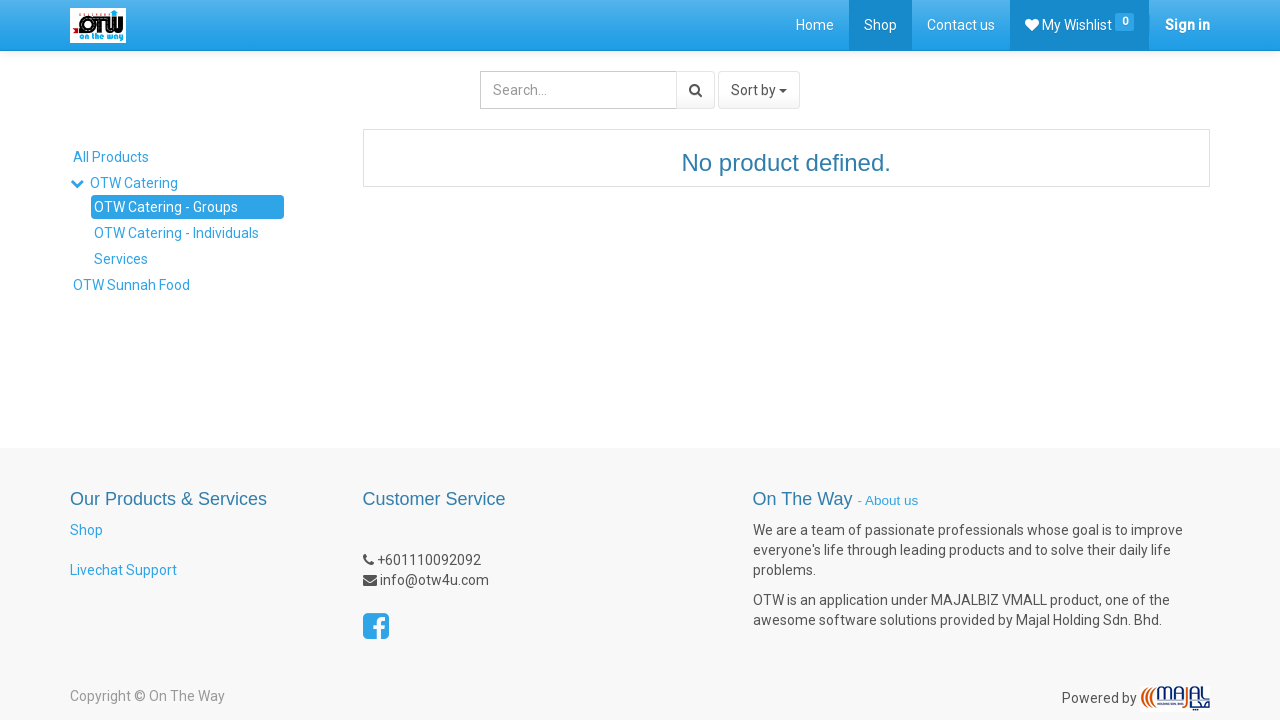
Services (121, 259)
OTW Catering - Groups (166, 207)
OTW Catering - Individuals (176, 233)
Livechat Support (123, 570)
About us (891, 500)
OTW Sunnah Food (131, 285)
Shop (86, 530)
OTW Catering (134, 183)
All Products (111, 157)
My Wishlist (1079, 23)
